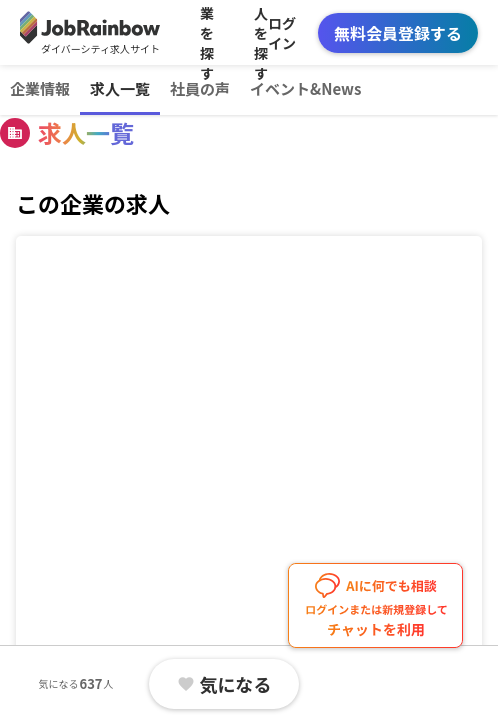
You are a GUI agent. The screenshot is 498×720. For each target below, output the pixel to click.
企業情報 (40, 88)
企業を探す (207, 32)
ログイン (282, 33)
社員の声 (200, 88)
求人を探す (261, 32)
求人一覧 (120, 88)
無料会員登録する (398, 33)
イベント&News (305, 88)
